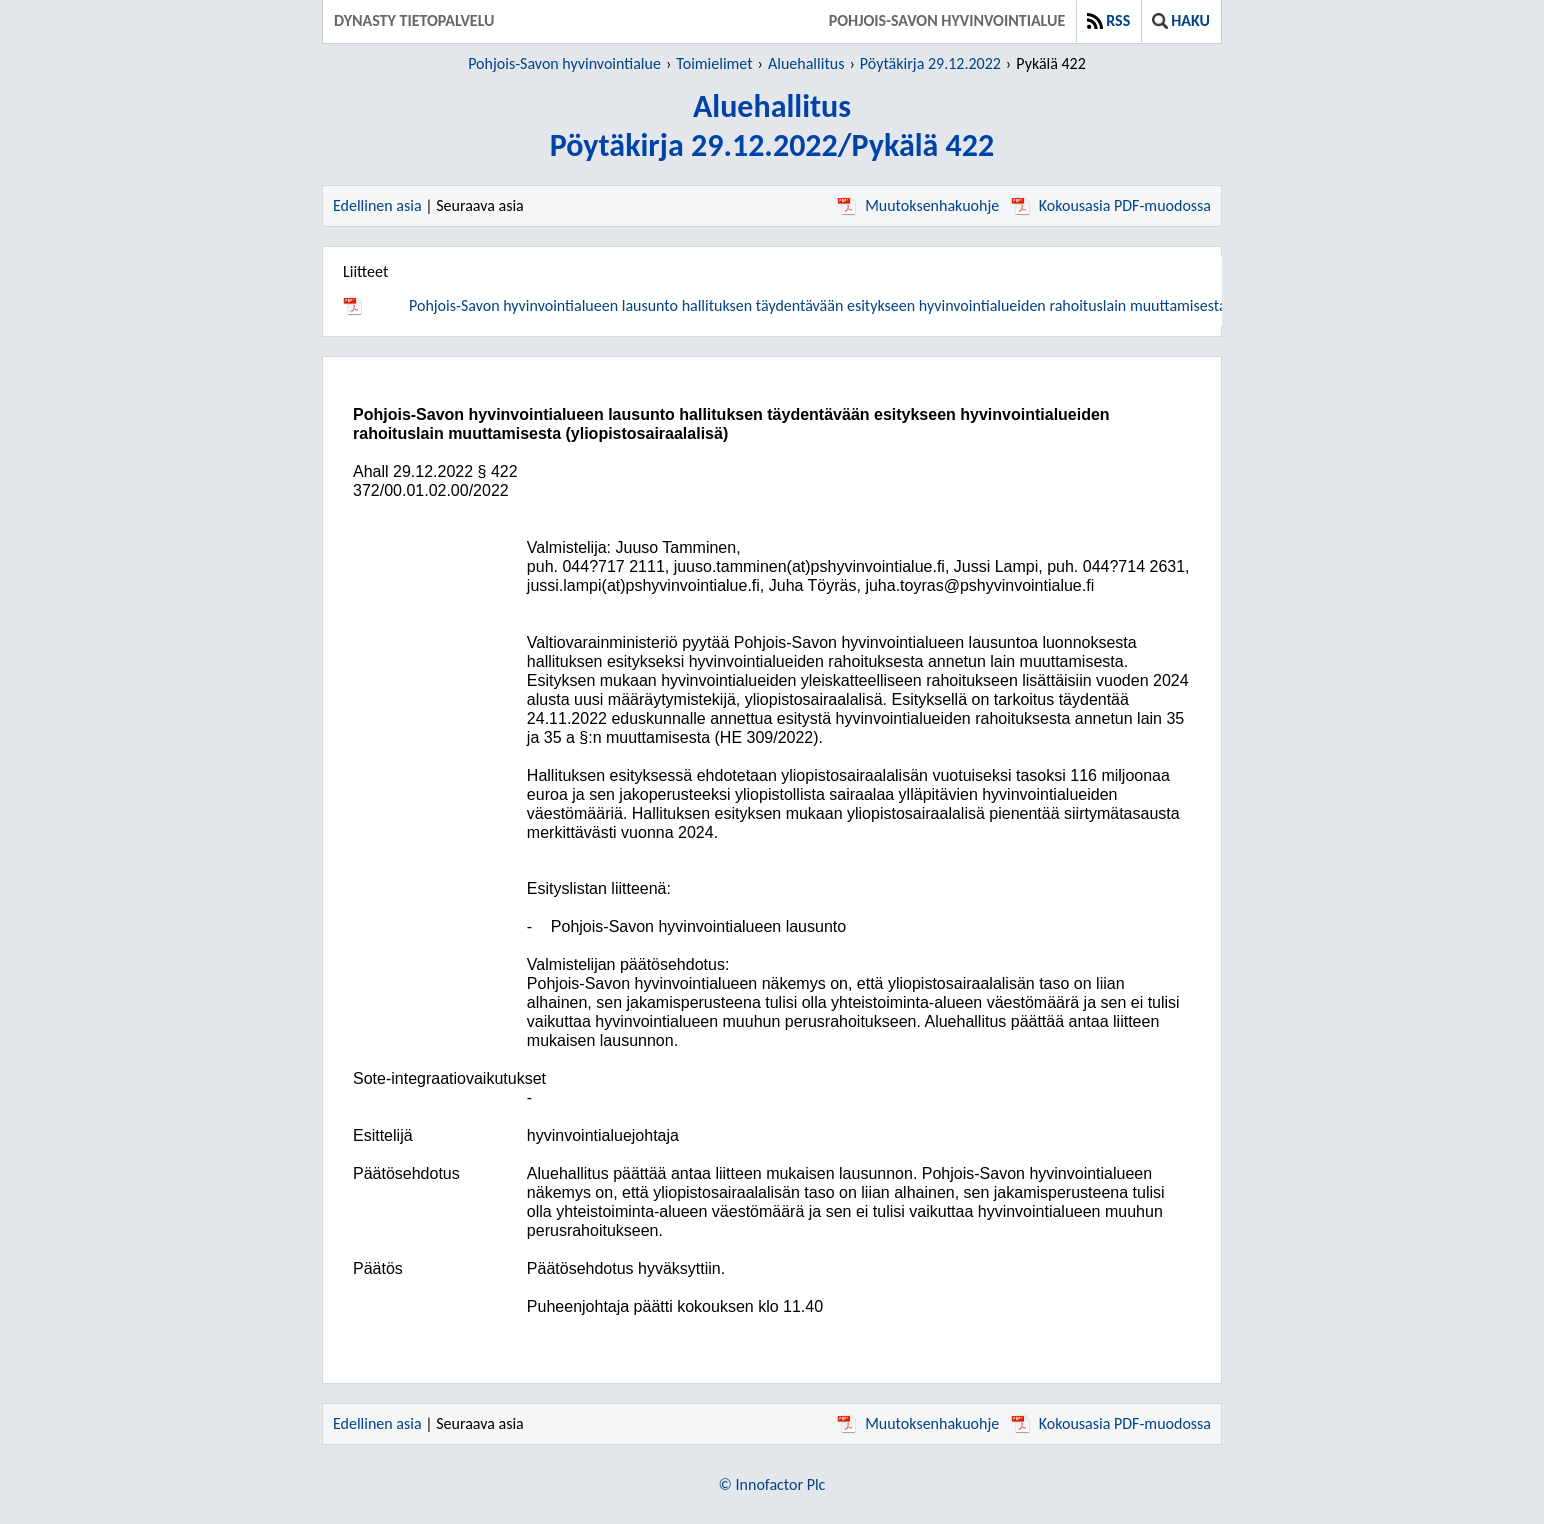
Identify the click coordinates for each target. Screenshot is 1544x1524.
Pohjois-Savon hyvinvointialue (947, 20)
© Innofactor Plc (772, 1484)
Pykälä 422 (1051, 63)
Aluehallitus (806, 63)
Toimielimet (714, 63)
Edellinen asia (377, 205)
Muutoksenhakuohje (918, 205)
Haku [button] (1181, 20)
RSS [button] (1108, 20)
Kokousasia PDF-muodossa (1111, 205)
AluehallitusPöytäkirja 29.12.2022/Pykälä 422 (772, 126)
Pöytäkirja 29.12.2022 (930, 63)
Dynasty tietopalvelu (414, 20)
